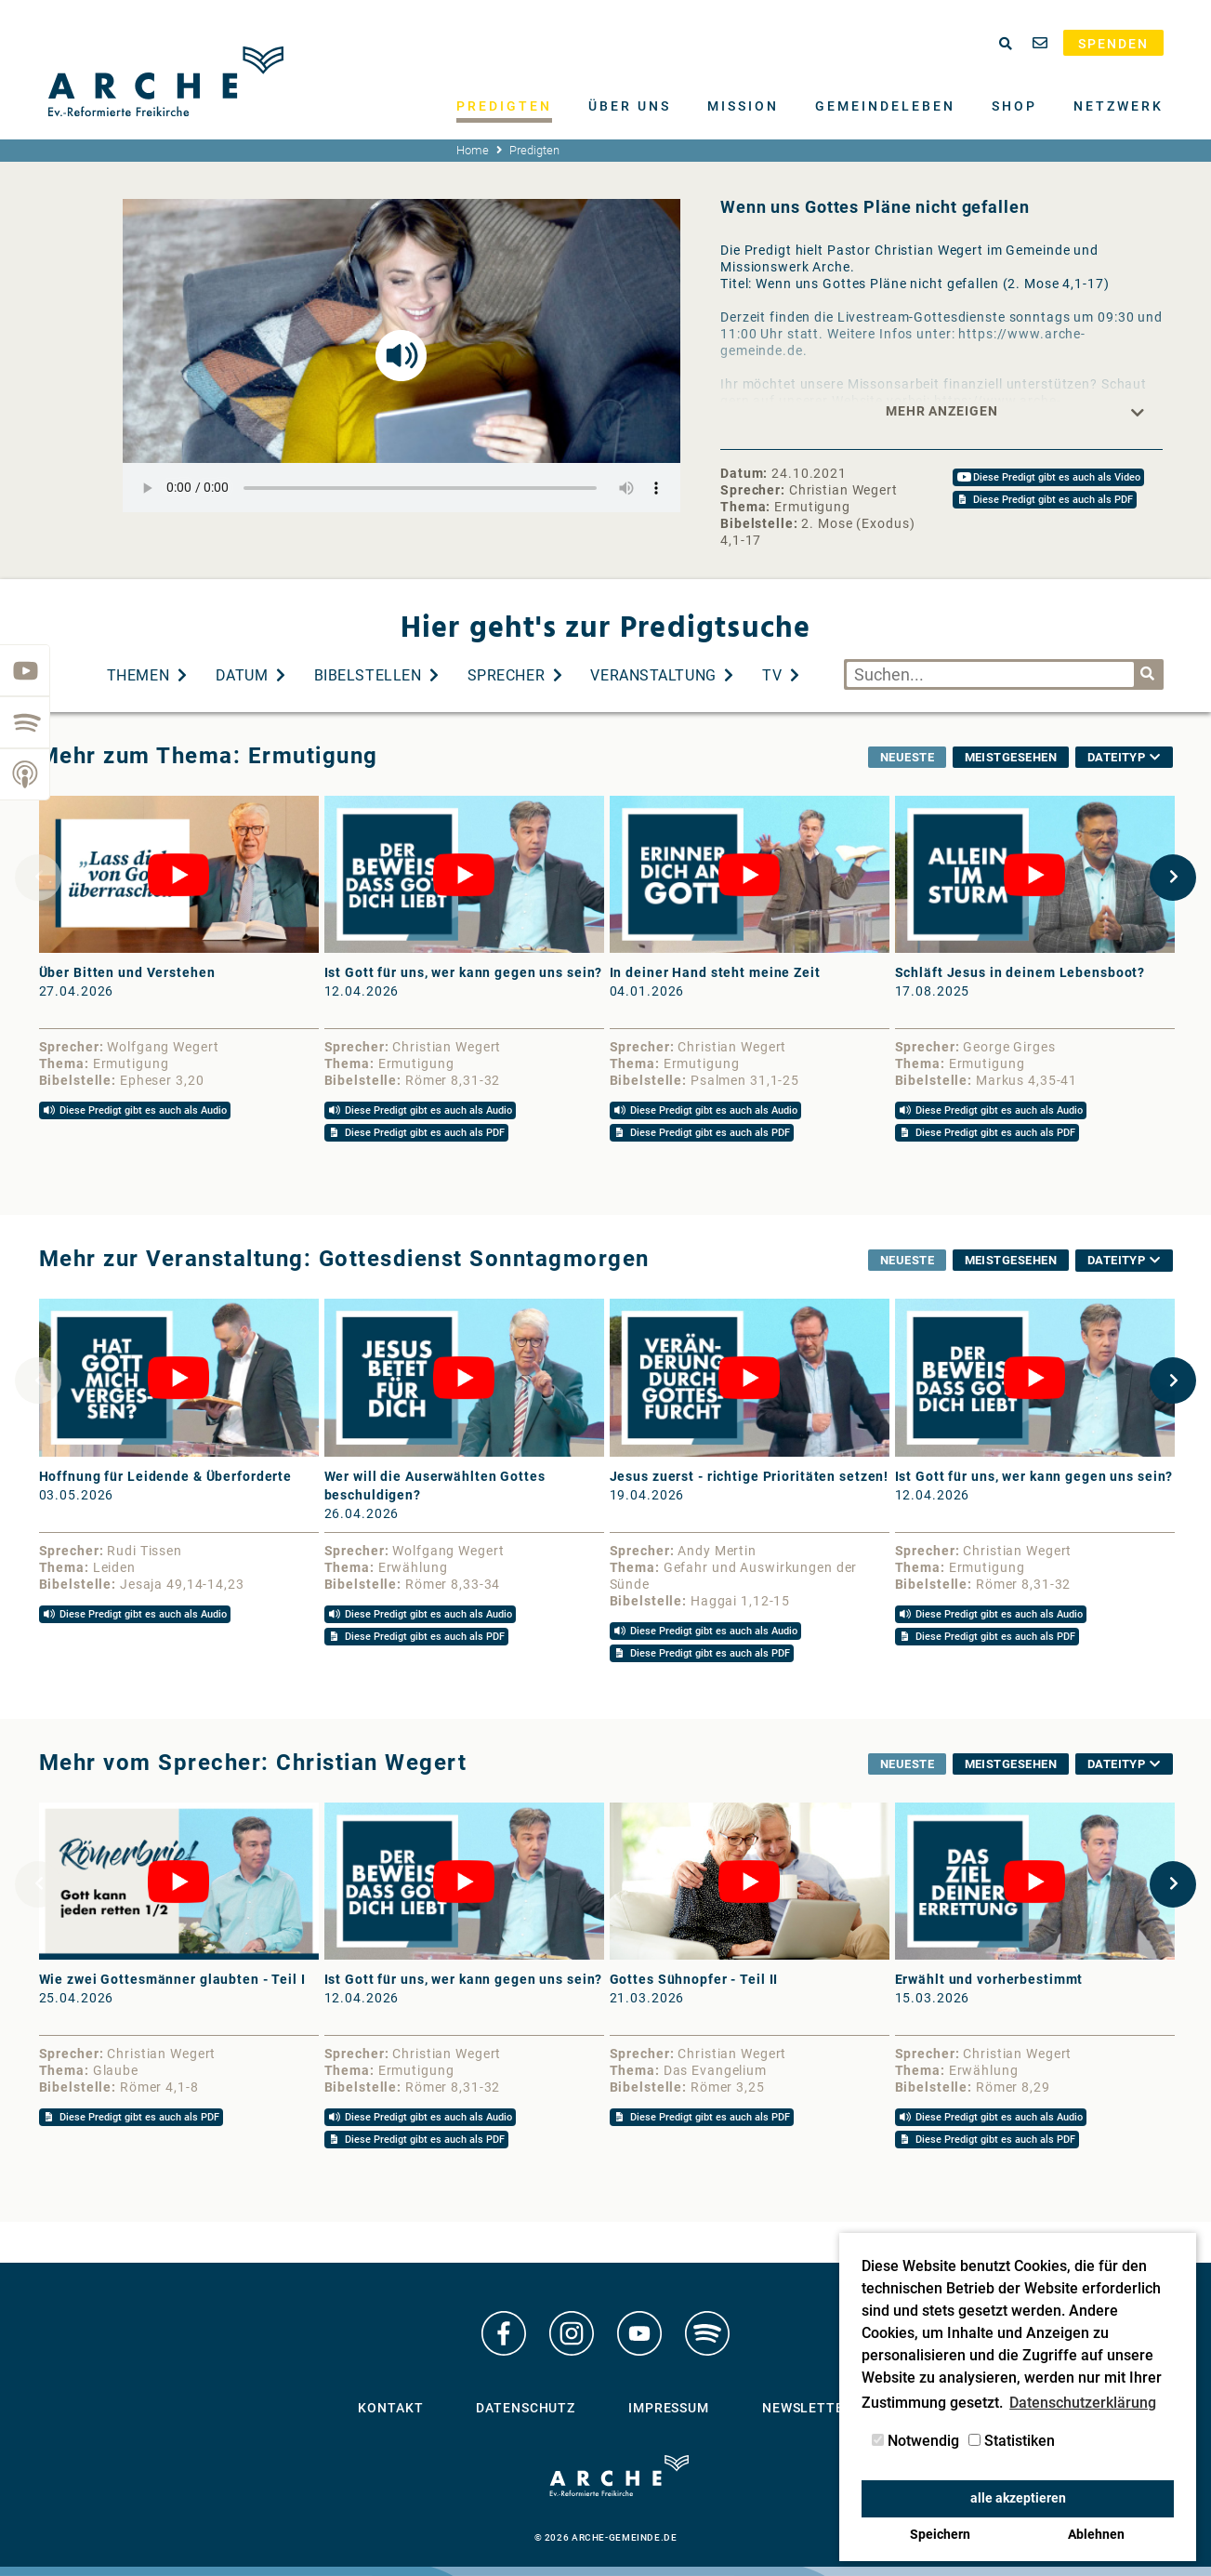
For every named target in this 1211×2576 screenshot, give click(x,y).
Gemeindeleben (885, 106)
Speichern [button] (940, 2535)
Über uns (629, 106)
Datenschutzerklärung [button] (1082, 2402)
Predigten (504, 106)
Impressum (668, 2407)
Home (472, 150)
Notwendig (915, 2441)
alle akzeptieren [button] (1018, 2498)
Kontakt (390, 2407)
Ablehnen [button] (1096, 2535)
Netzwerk (1118, 106)
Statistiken (1011, 2441)
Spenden (1113, 43)
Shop (1014, 106)
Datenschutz (525, 2407)
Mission (743, 106)
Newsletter (807, 2407)
